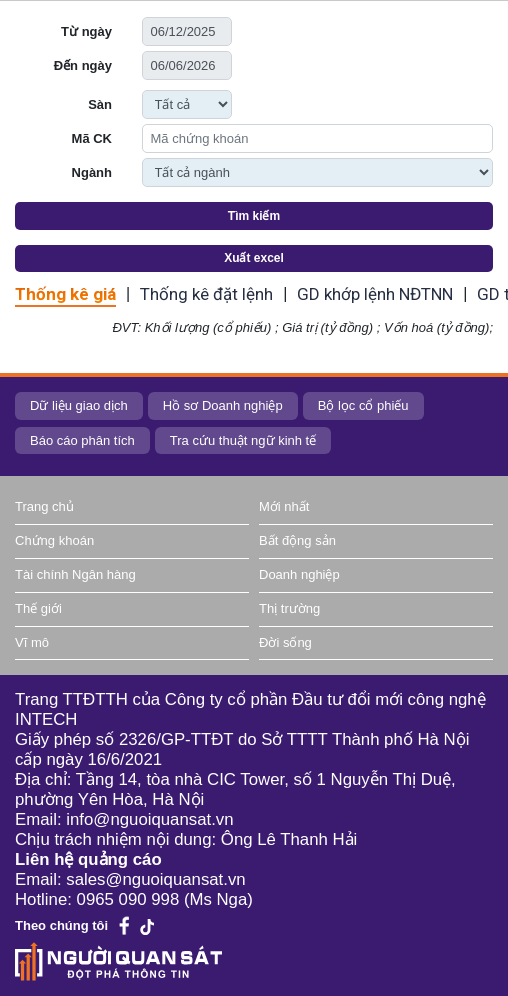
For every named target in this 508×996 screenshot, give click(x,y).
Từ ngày (86, 31)
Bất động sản (297, 540)
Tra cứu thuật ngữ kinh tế (243, 440)
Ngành (92, 172)
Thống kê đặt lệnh (206, 294)
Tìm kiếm (254, 216)
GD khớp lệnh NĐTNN (375, 294)
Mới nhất (284, 506)
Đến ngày (83, 65)
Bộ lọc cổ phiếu (363, 405)
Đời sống (285, 642)
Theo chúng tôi (61, 925)
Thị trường (289, 608)
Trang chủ (44, 506)
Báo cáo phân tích (82, 440)
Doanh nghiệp (299, 574)
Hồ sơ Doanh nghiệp (223, 405)
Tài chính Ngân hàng (75, 574)
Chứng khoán (54, 540)
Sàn (100, 104)
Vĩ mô (32, 642)
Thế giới (38, 608)
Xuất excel (254, 258)
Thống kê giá (65, 294)
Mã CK (92, 138)
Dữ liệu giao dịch (79, 405)
